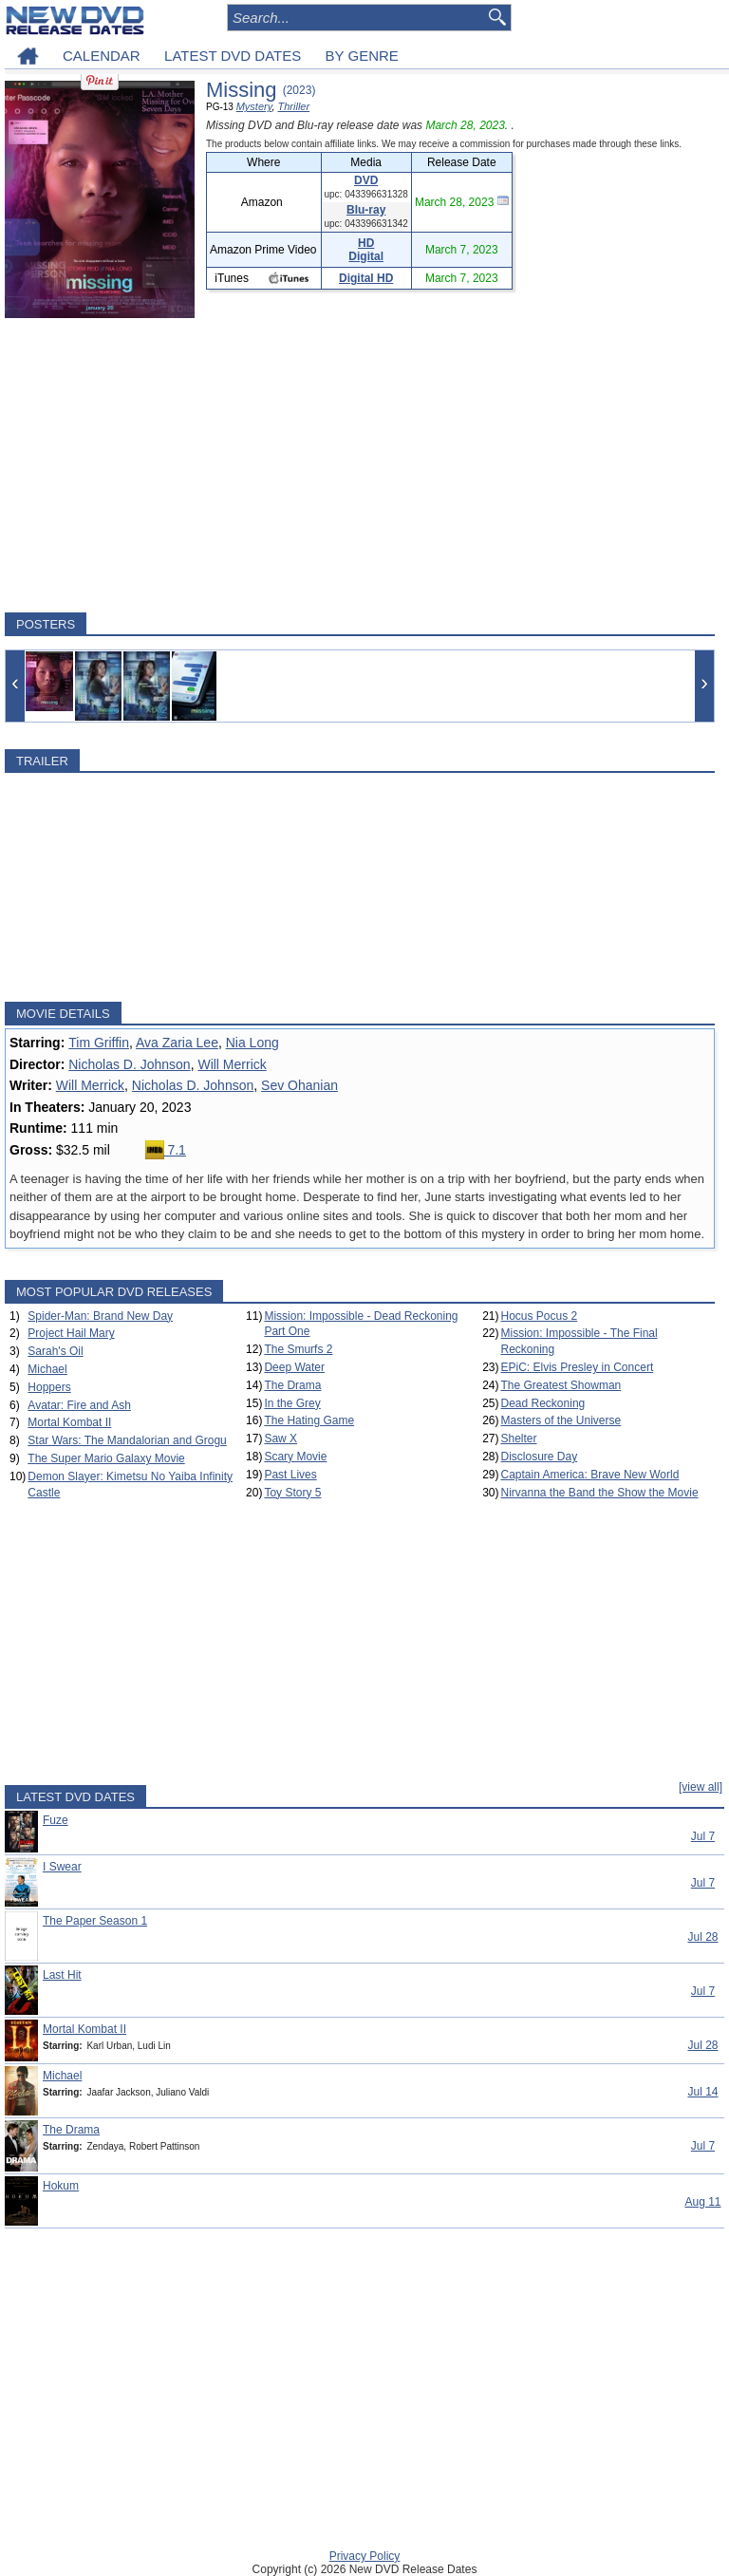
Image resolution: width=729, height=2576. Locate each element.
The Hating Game (309, 1420)
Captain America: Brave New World (590, 1474)
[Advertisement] (360, 465)
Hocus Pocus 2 (539, 1316)
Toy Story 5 (292, 1492)
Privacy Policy (365, 2556)
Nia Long (252, 1042)
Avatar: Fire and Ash (79, 1405)
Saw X (280, 1438)
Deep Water (294, 1367)
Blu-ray (365, 209)
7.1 (165, 1149)
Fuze (55, 1820)
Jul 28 (702, 1937)
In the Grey (292, 1403)
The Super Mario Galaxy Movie (106, 1458)
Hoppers (49, 1387)
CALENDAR (101, 55)
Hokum (61, 2185)
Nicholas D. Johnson (129, 1064)
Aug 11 (702, 2202)
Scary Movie (295, 1456)
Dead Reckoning (543, 1403)
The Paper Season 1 (95, 1920)
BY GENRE (362, 55)
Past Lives (290, 1474)
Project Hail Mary (71, 1333)
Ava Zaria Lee (177, 1042)
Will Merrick (231, 1064)
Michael (47, 1369)
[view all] (700, 1787)
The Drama (292, 1385)
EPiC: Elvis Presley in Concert (577, 1367)
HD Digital (365, 249)
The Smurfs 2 (298, 1349)
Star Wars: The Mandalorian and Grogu (127, 1440)
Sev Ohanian (299, 1085)
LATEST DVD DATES (232, 55)
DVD (366, 180)
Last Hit (62, 1975)
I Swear (62, 1866)
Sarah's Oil (55, 1351)
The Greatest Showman (561, 1385)
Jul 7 (703, 1836)
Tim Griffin (98, 1042)
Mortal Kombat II (69, 1422)
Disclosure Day (539, 1456)
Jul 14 (702, 2091)
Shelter (519, 1438)
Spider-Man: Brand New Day (100, 1316)
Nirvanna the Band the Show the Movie (600, 1492)
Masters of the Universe (561, 1420)
